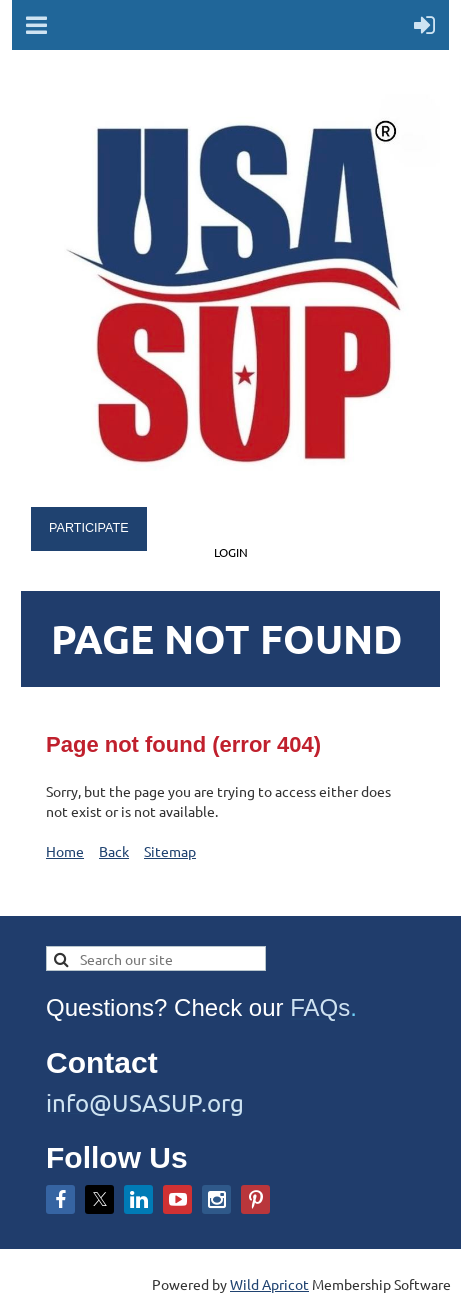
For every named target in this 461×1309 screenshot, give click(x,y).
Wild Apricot (269, 1284)
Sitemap (170, 851)
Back (114, 851)
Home (65, 851)
